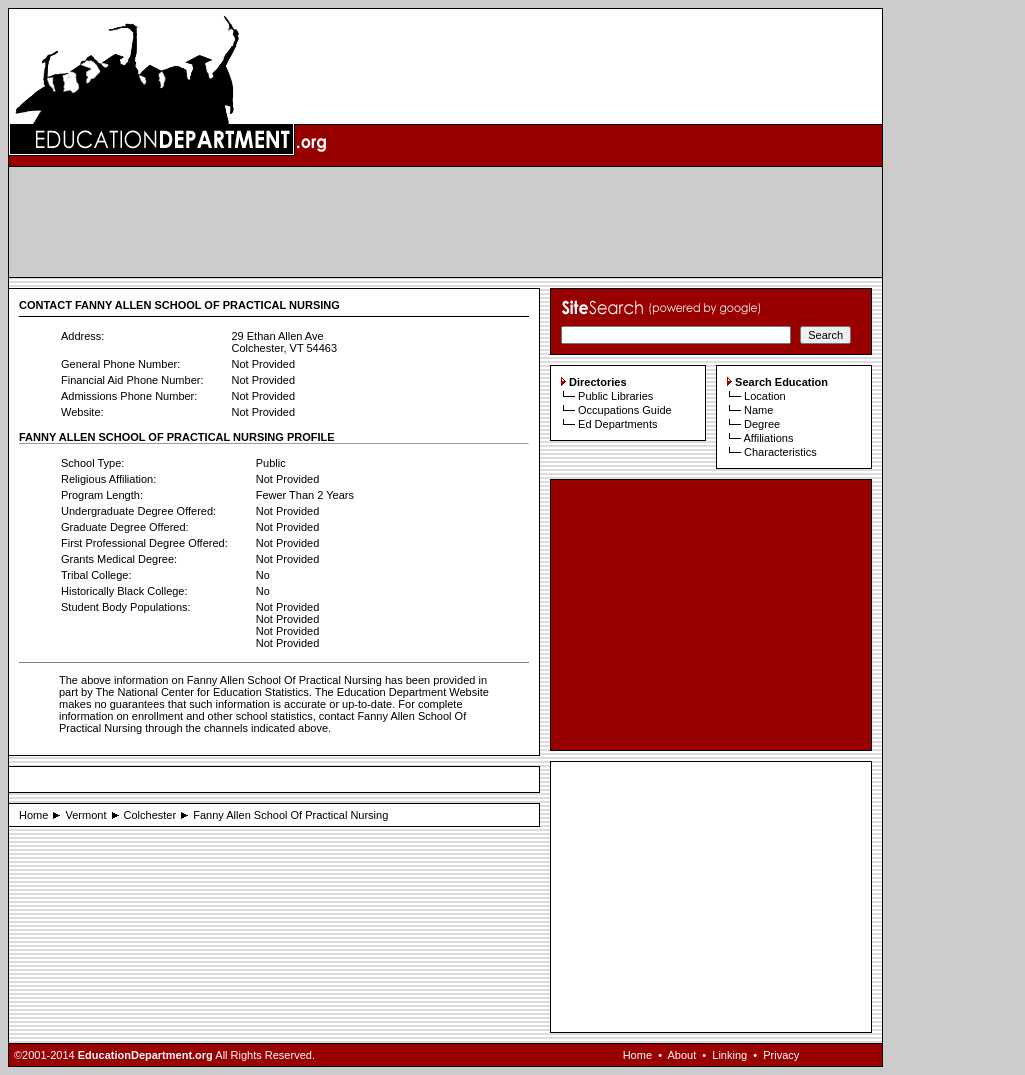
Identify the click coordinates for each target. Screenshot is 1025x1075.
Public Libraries (615, 396)
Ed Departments (617, 424)
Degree (762, 424)
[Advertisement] (446, 222)
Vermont (85, 815)
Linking (729, 1055)
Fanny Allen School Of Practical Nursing (290, 815)
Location (765, 396)
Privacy (781, 1055)
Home (33, 815)
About (681, 1055)
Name (758, 410)
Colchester (150, 815)
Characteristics (780, 452)
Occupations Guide (625, 410)
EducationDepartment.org (145, 1055)
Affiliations (768, 438)
